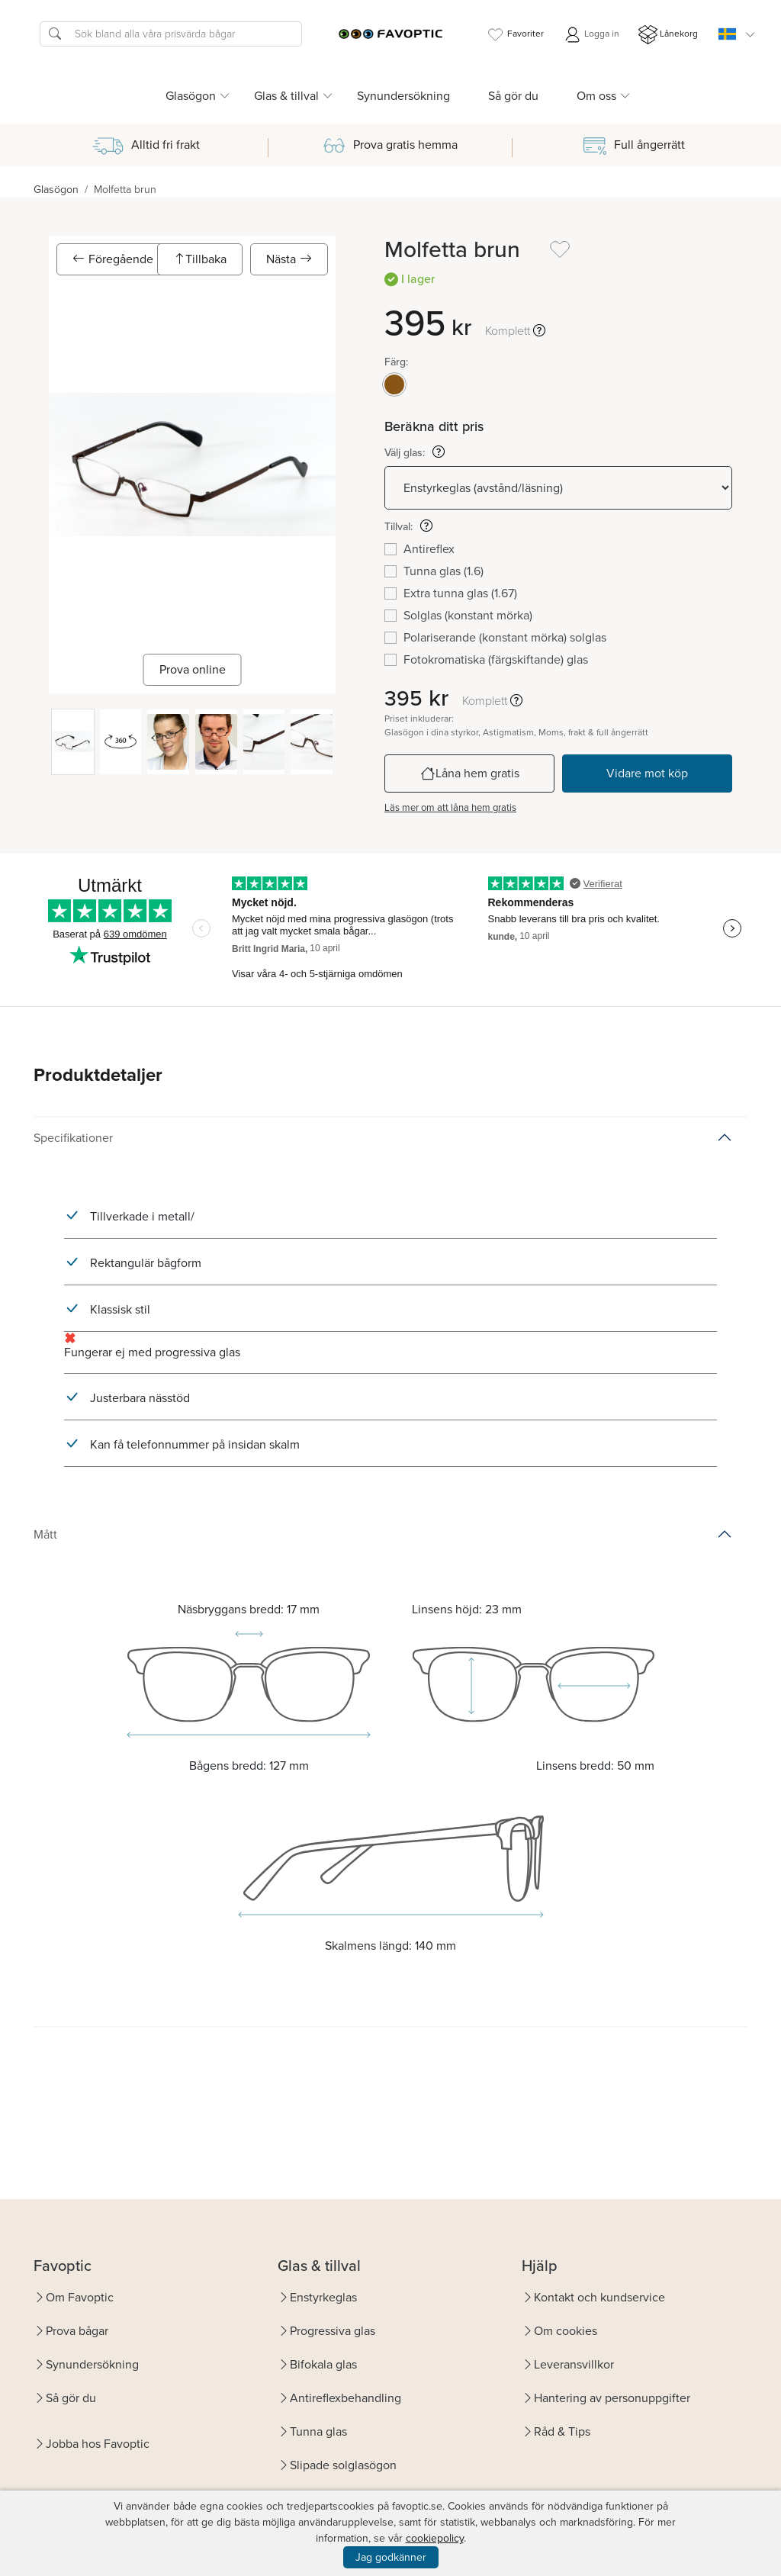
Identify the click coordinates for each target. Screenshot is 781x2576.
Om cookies (565, 2331)
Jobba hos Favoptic (97, 2443)
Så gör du (513, 96)
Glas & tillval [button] (286, 96)
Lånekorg (668, 34)
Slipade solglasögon (343, 2465)
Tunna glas (318, 2431)
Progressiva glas (332, 2331)
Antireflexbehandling (345, 2398)
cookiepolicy (435, 2538)
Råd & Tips (562, 2431)
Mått (45, 1534)
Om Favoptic (80, 2297)
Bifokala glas (323, 2364)
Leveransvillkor (574, 2364)
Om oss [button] (596, 96)
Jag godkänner (390, 2557)
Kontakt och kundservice (599, 2297)
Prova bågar (77, 2331)
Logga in (591, 34)
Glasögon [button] (191, 96)
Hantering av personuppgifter (612, 2398)
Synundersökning (403, 96)
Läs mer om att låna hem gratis (450, 807)
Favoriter (515, 34)
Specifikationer (73, 1137)
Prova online (192, 669)
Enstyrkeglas (323, 2297)
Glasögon (56, 190)
